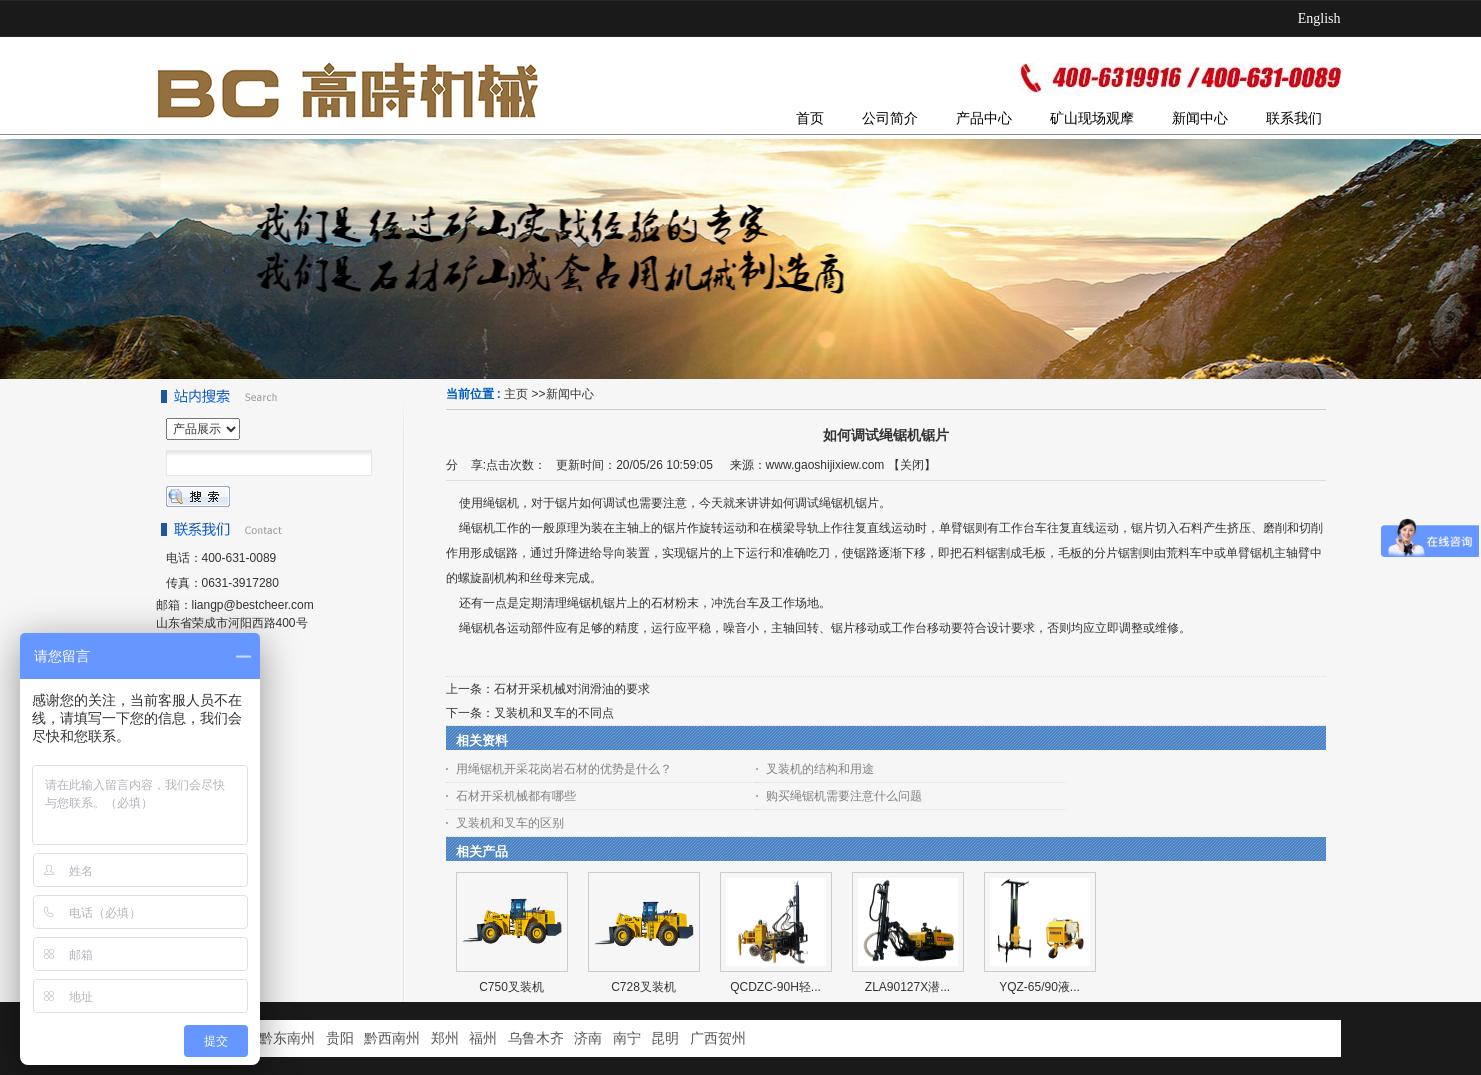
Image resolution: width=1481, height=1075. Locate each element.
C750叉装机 (511, 987)
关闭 (912, 465)
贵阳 (340, 1038)
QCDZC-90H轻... (775, 987)
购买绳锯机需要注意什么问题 (844, 796)
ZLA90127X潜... (907, 987)
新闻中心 (570, 394)
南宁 (627, 1038)
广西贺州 (718, 1038)
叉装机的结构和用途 (820, 769)
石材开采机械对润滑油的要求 (572, 689)
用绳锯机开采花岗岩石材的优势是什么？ (564, 769)
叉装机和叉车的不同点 (554, 713)
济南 (588, 1038)
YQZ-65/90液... (1039, 987)
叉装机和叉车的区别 (510, 823)
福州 (483, 1038)
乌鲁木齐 (536, 1038)
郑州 (445, 1038)
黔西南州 (392, 1038)
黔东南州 (287, 1038)
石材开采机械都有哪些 (516, 796)
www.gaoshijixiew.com (825, 465)
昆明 (665, 1038)
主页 (516, 394)
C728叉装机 (643, 987)
